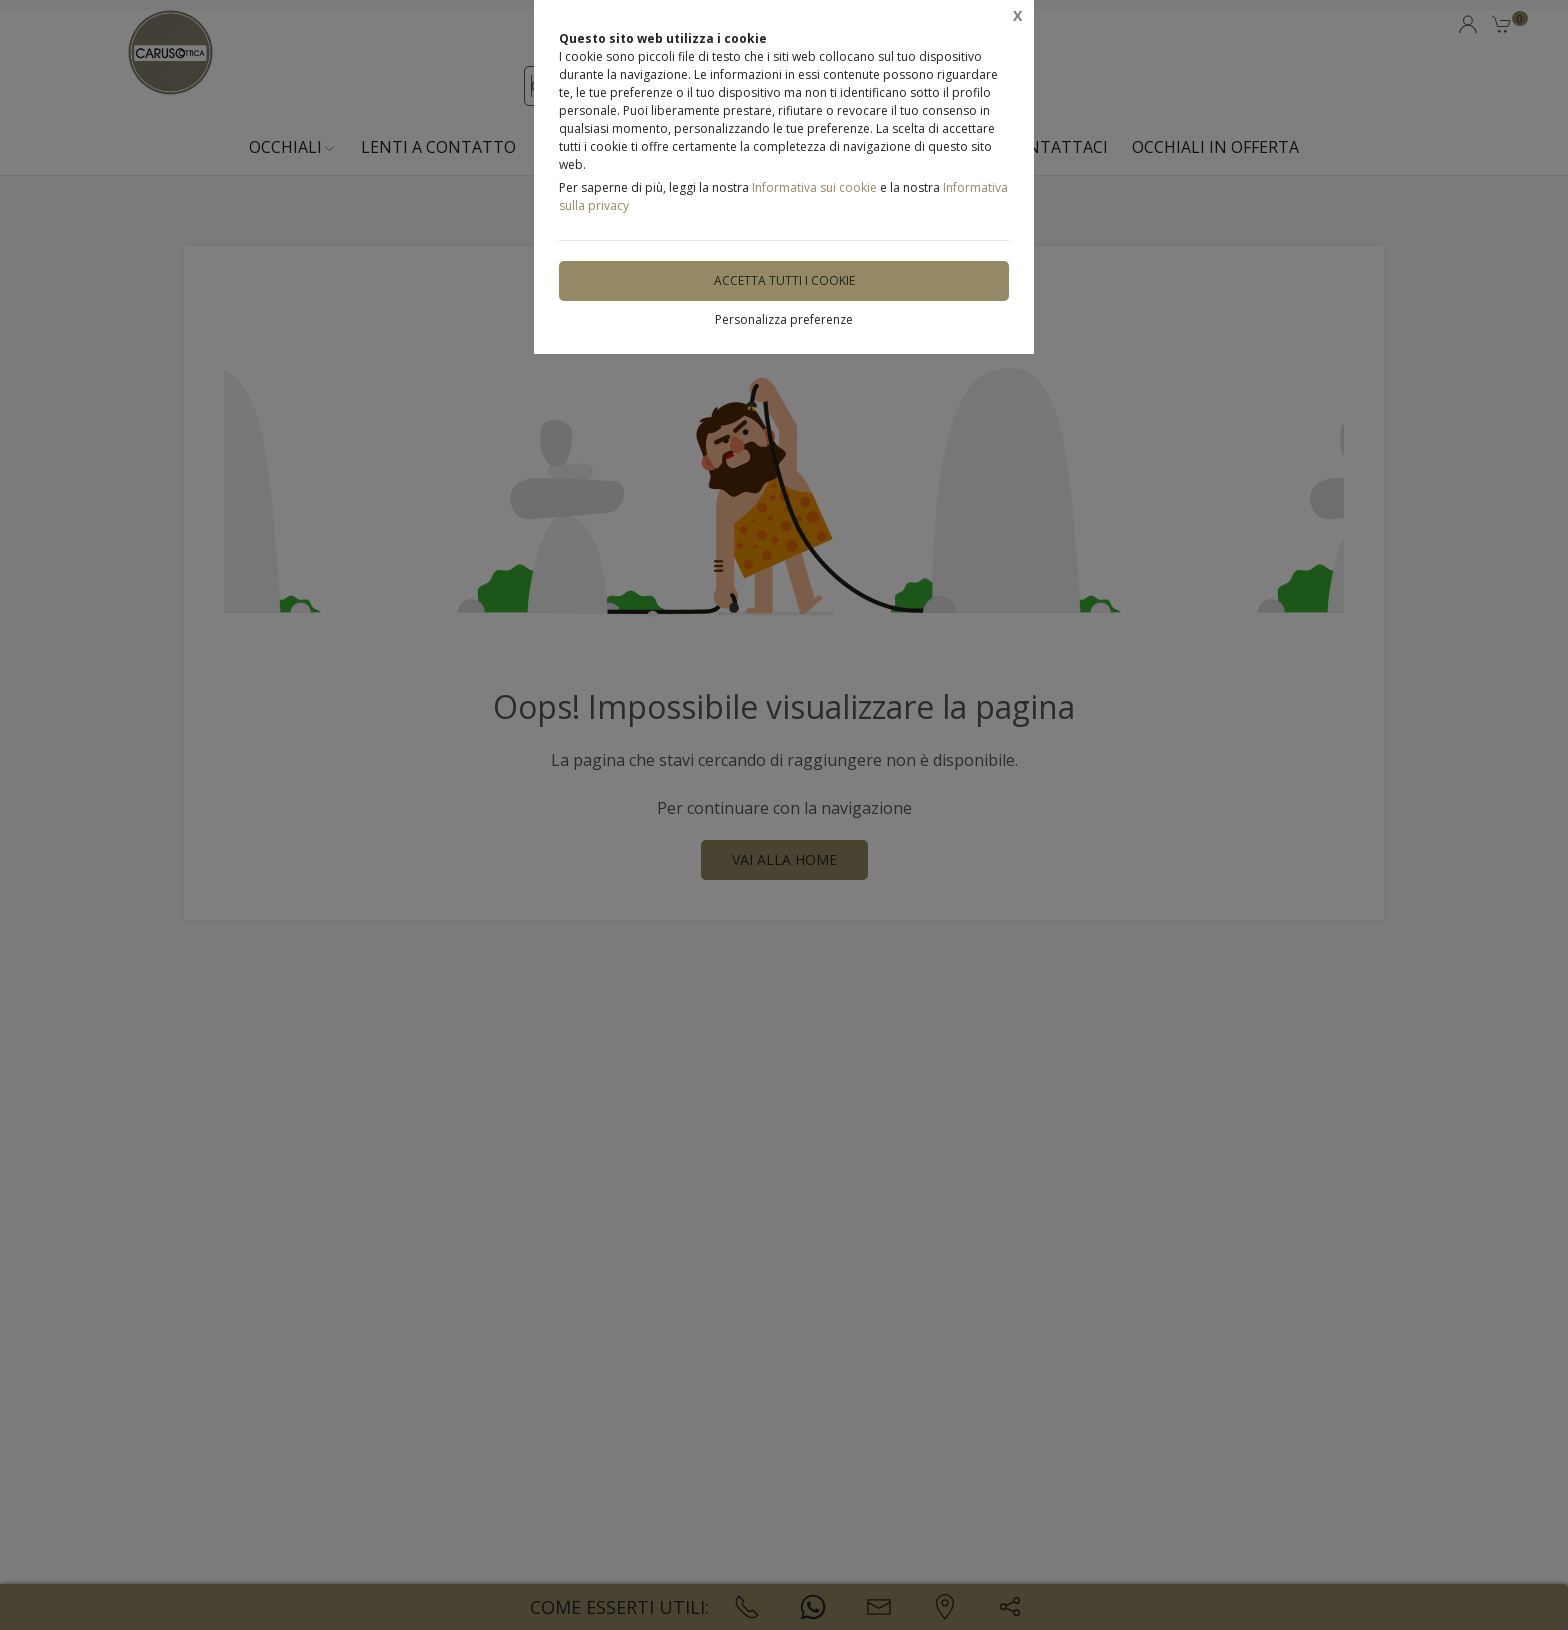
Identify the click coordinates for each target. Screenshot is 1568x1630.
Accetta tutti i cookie (784, 280)
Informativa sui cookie (814, 187)
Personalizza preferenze (784, 319)
